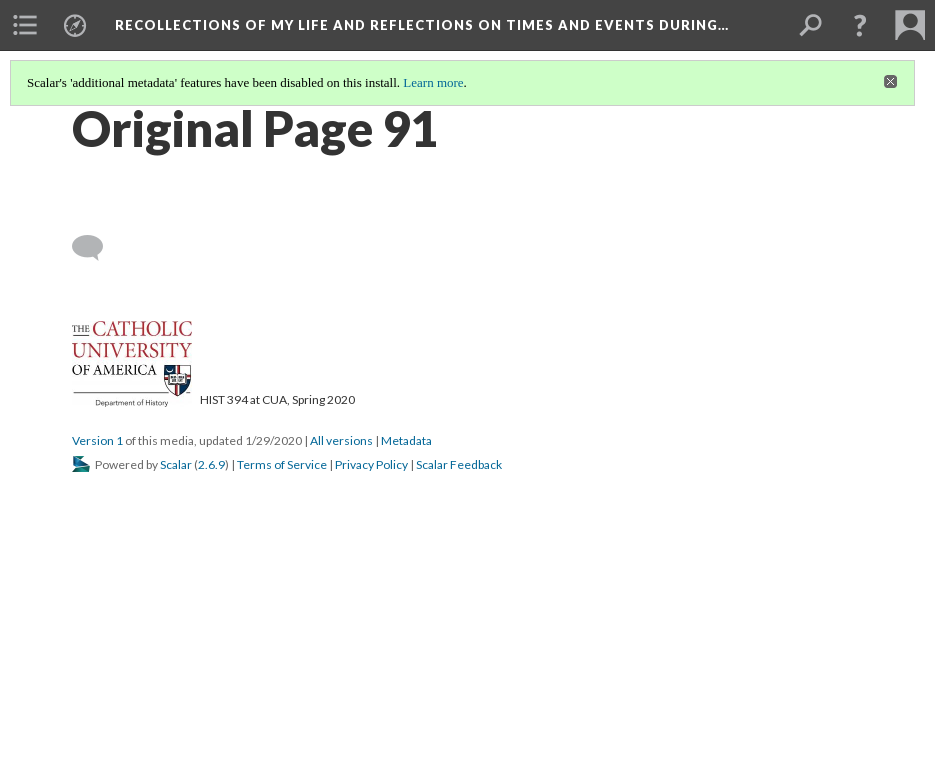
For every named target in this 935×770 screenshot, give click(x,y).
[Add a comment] (96, 248)
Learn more (433, 82)
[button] (860, 25)
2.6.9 (211, 464)
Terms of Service (282, 464)
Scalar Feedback (459, 464)
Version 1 (97, 440)
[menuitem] (25, 25)
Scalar (176, 464)
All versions (341, 440)
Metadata (406, 440)
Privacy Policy (371, 464)
